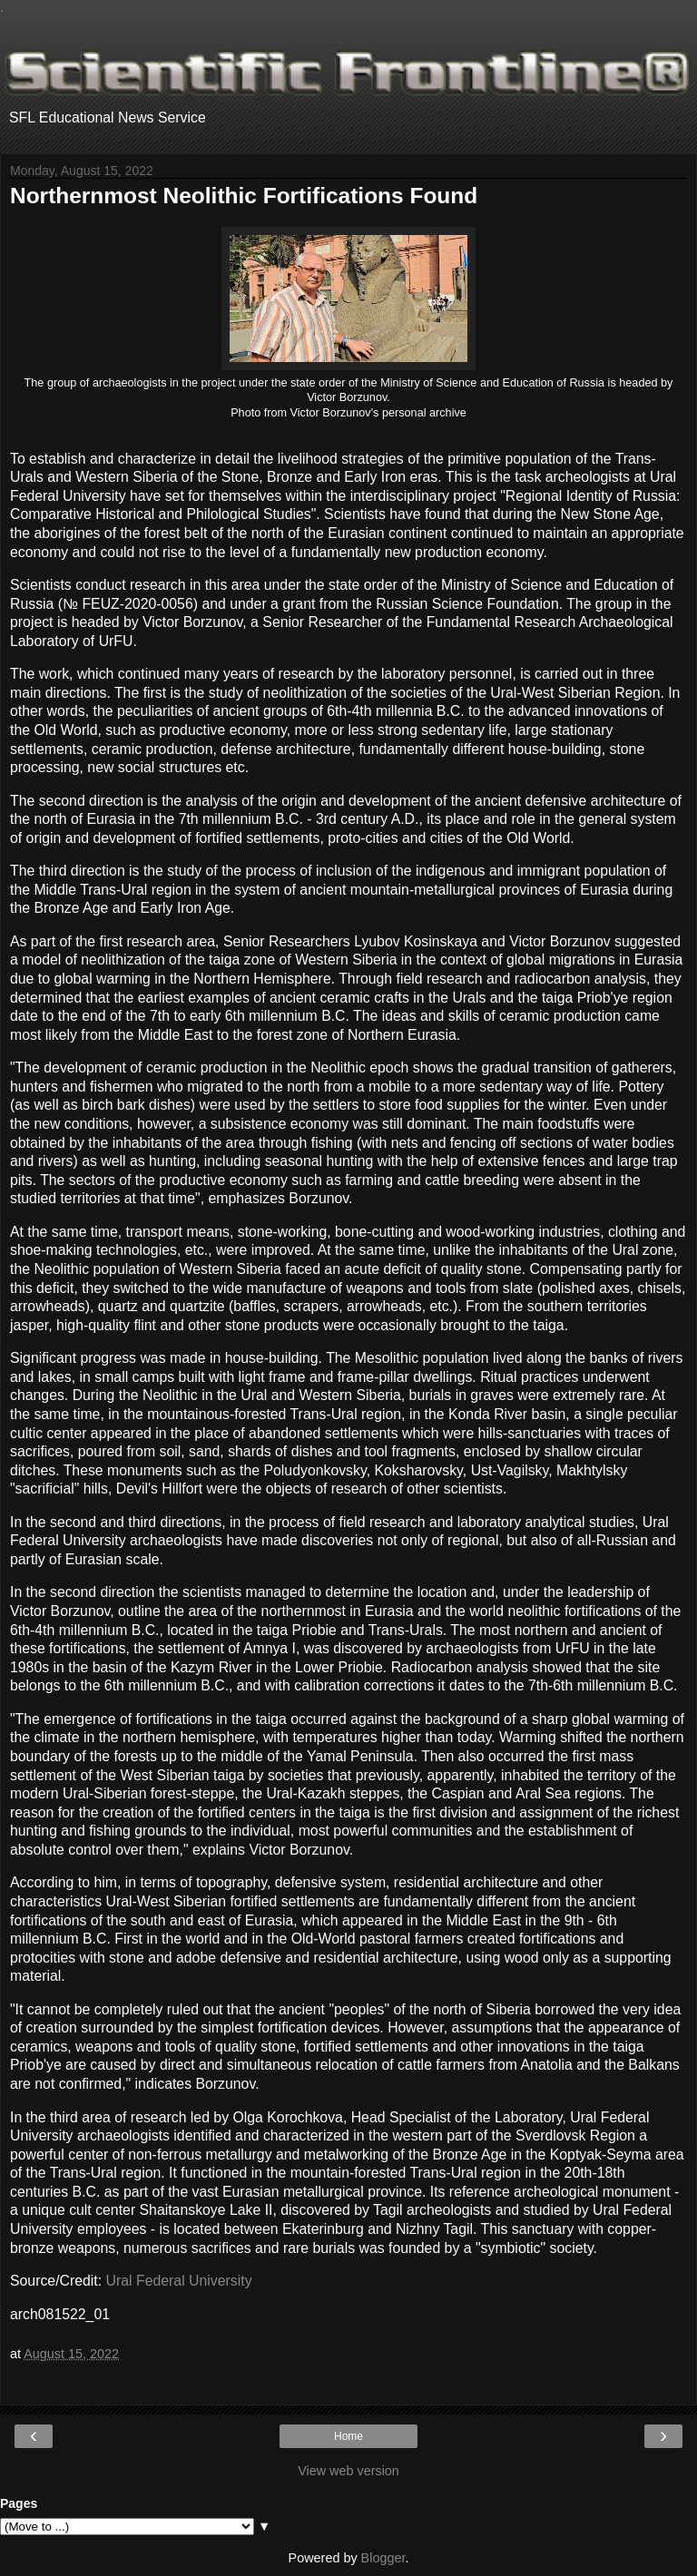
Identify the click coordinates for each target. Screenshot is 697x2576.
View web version (348, 2470)
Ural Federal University (179, 2280)
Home (348, 2436)
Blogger (383, 2558)
